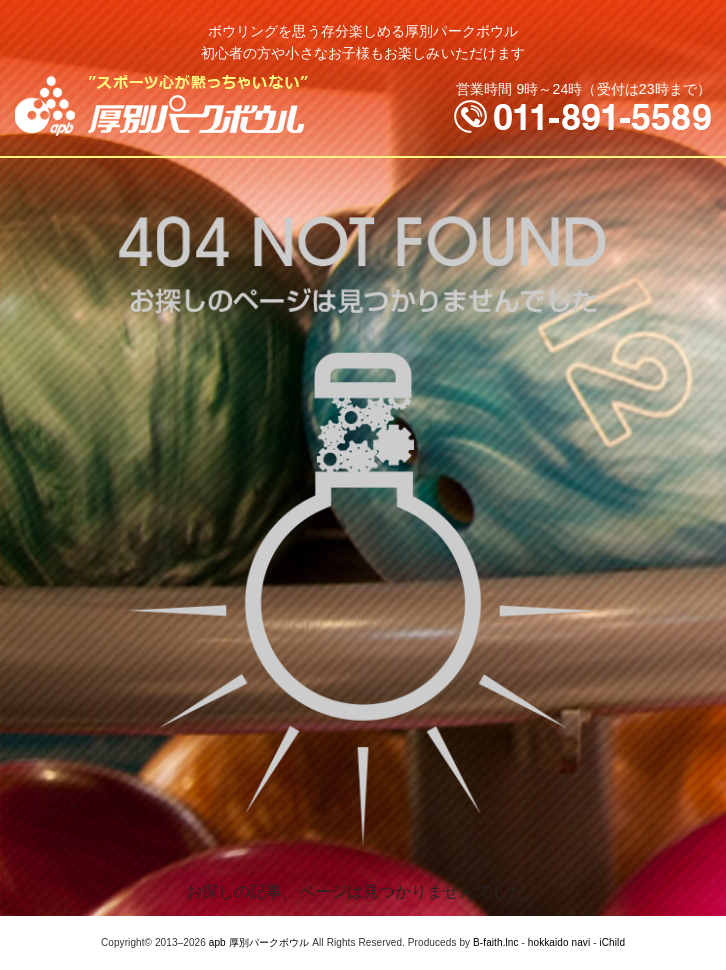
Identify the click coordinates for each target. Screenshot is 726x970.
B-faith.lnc (496, 942)
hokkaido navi (559, 942)
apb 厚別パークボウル (259, 942)
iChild (612, 942)
